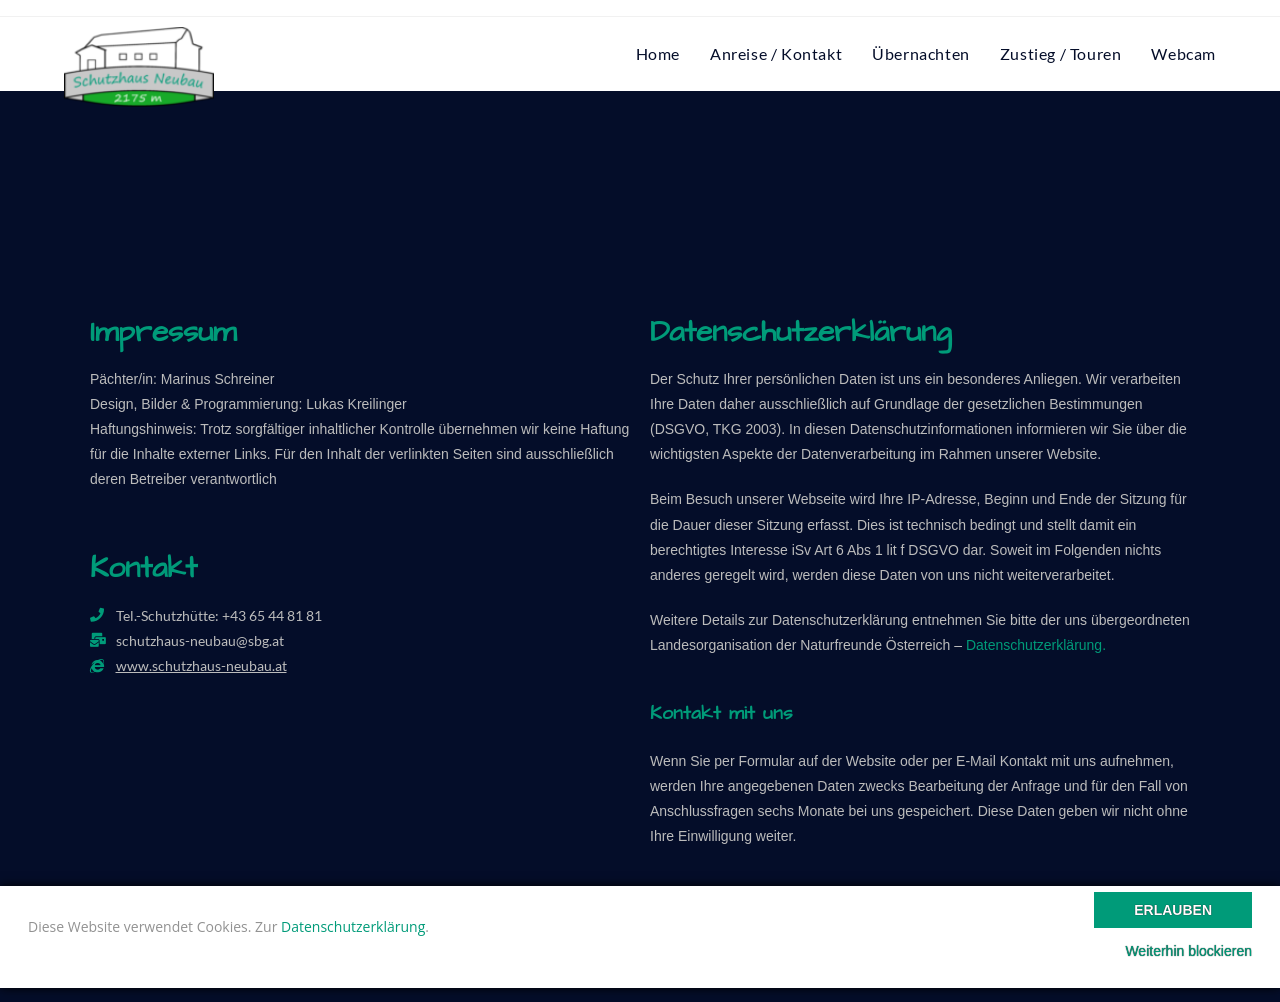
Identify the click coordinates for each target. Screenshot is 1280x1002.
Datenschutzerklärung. (1036, 645)
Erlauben (1173, 910)
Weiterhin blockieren (1188, 951)
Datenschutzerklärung (353, 926)
